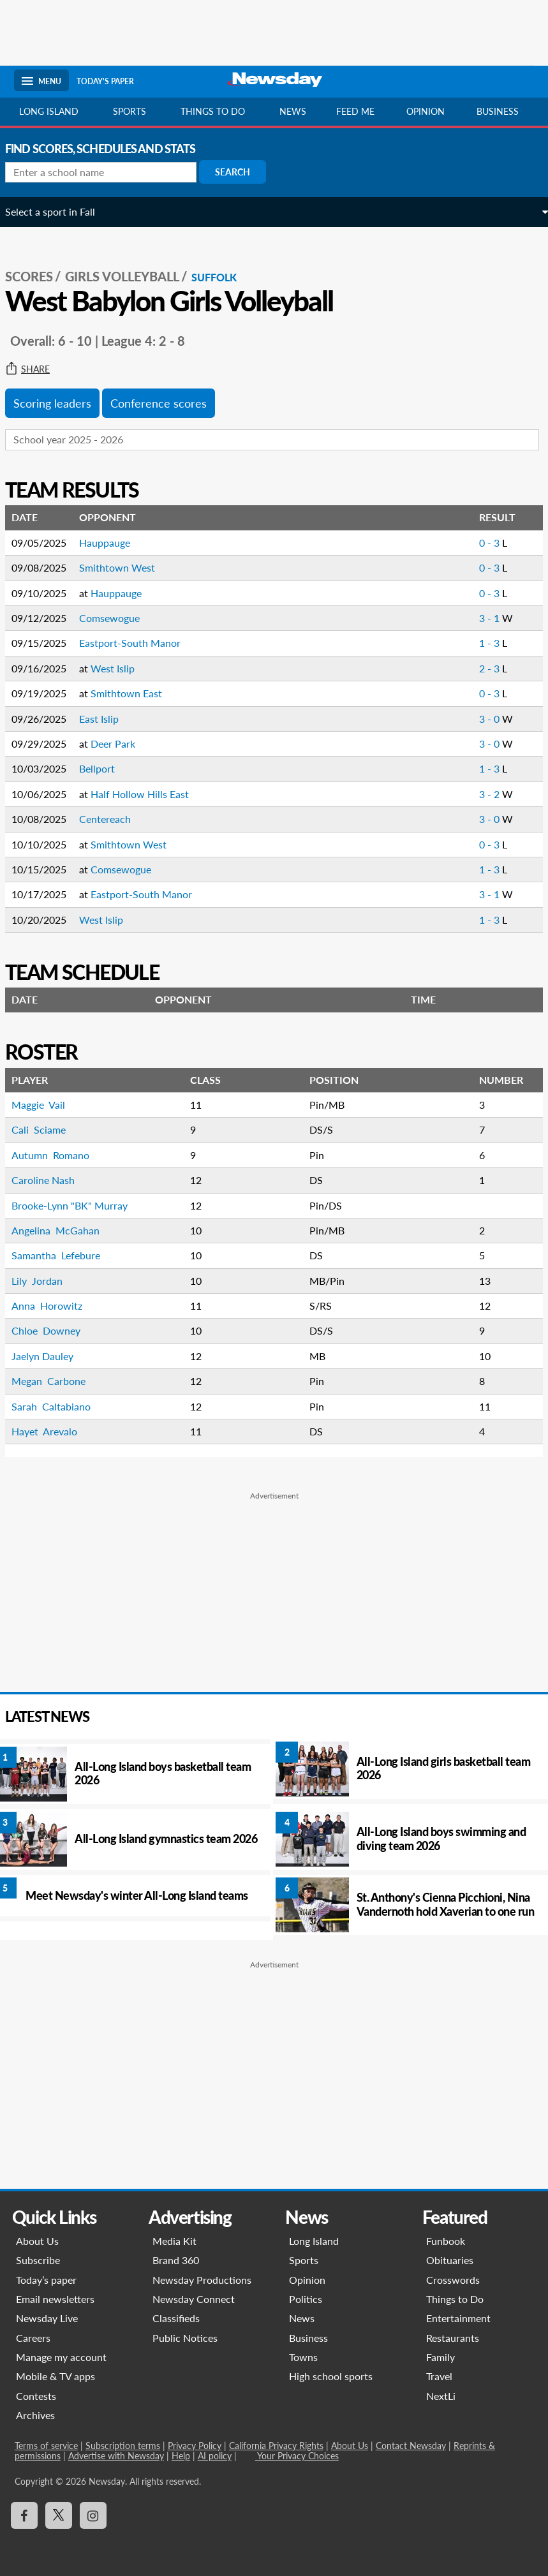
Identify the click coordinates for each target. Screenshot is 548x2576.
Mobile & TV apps (54, 2376)
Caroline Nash (52, 1180)
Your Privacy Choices (296, 2455)
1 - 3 (481, 643)
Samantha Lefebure (64, 1255)
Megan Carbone (57, 1381)
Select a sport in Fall (59, 211)
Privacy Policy (194, 2445)
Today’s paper (45, 2280)
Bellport (106, 768)
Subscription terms (122, 2445)
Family (440, 2357)
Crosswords (453, 2280)
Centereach (114, 819)
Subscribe (37, 2260)
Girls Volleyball (131, 276)
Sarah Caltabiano (60, 1406)
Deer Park (122, 743)
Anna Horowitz (55, 1305)
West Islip (122, 668)
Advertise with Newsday (115, 2455)
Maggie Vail (48, 1105)
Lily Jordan (45, 1281)
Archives (34, 2415)
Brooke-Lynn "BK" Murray (78, 1205)
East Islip (108, 719)
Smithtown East (135, 693)
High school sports (331, 2376)
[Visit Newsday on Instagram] (92, 2515)
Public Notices (185, 2338)
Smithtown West (126, 567)
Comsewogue (118, 618)
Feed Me (355, 111)
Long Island (48, 111)
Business (498, 111)
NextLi (440, 2396)
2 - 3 (481, 668)
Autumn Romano (59, 1155)
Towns (304, 2357)
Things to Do (455, 2299)
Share (36, 369)
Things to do (213, 111)
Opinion (425, 111)
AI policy (214, 2455)
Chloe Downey (56, 1330)
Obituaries (449, 2260)
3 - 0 (481, 719)
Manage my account (60, 2357)
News (292, 111)
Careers (32, 2338)
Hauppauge (113, 543)
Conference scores (167, 403)
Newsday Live (46, 2318)
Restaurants (452, 2338)
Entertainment (458, 2318)
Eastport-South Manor (138, 643)
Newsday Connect (193, 2299)
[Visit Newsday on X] (58, 2515)
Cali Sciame (47, 1129)
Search (241, 172)
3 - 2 (481, 794)
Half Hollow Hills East (149, 794)
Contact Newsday (410, 2445)
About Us (36, 2241)
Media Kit (174, 2241)
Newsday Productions (201, 2280)
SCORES (38, 276)
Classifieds (176, 2318)
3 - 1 (481, 618)
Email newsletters (54, 2299)
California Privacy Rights (275, 2445)
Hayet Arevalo (54, 1431)
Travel (439, 2376)
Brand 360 (175, 2260)
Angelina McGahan (64, 1230)
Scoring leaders (61, 403)
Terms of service (45, 2445)
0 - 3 (481, 543)
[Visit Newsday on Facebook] (23, 2515)
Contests (35, 2396)
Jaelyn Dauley (52, 1356)
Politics (306, 2299)
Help (180, 2455)
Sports (129, 111)
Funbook (445, 2241)
